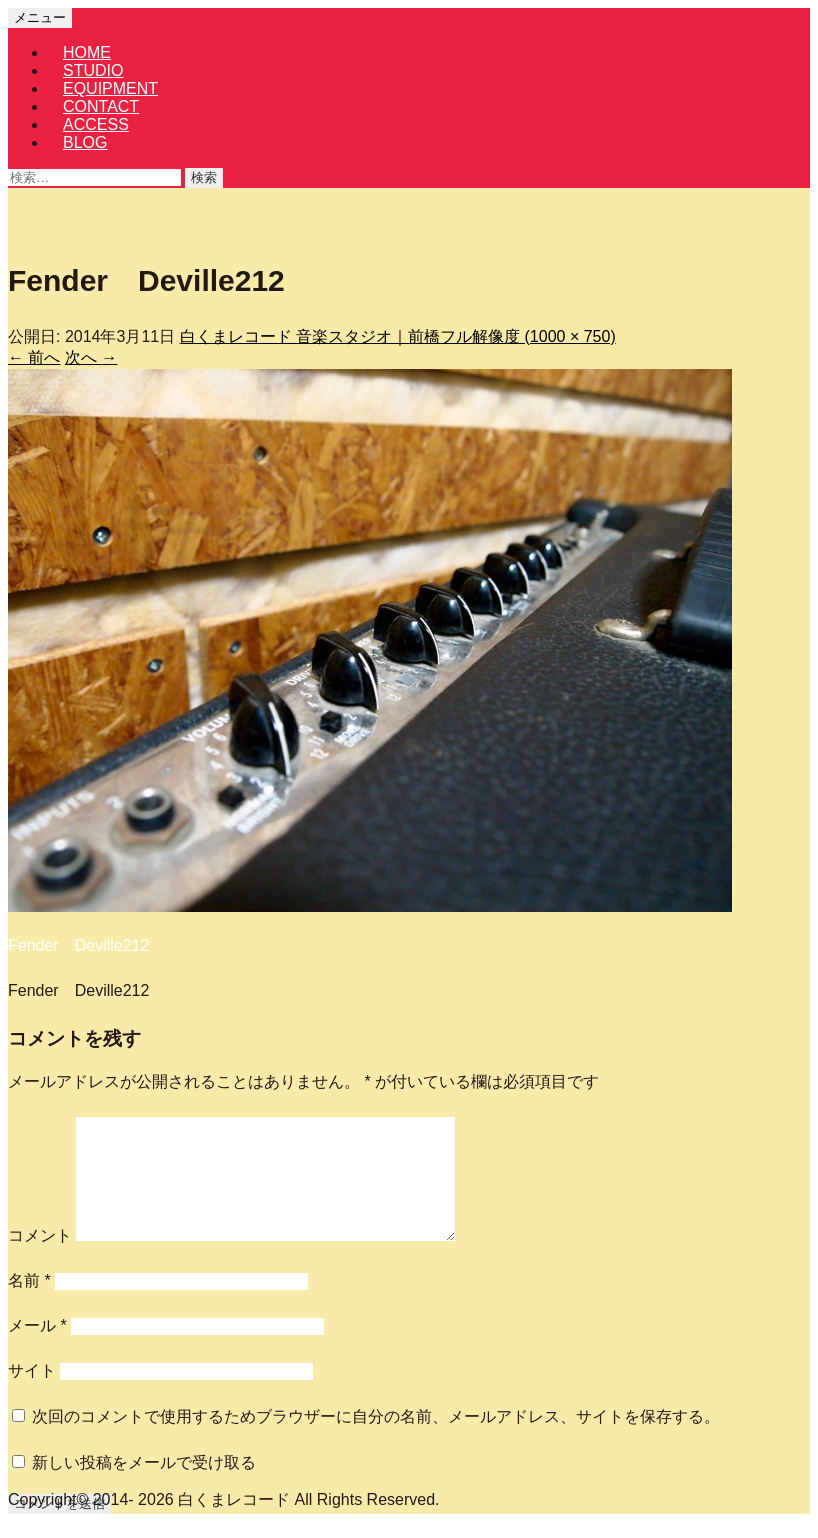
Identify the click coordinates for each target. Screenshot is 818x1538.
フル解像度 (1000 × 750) (528, 336)
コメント (40, 1235)
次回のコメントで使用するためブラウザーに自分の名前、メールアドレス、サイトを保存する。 (376, 1416)
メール (37, 1325)
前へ (34, 357)
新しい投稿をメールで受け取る (144, 1462)
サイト (32, 1370)
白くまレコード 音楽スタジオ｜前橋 (310, 336)
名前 (29, 1280)
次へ (91, 357)
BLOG (85, 142)
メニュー (40, 17)
